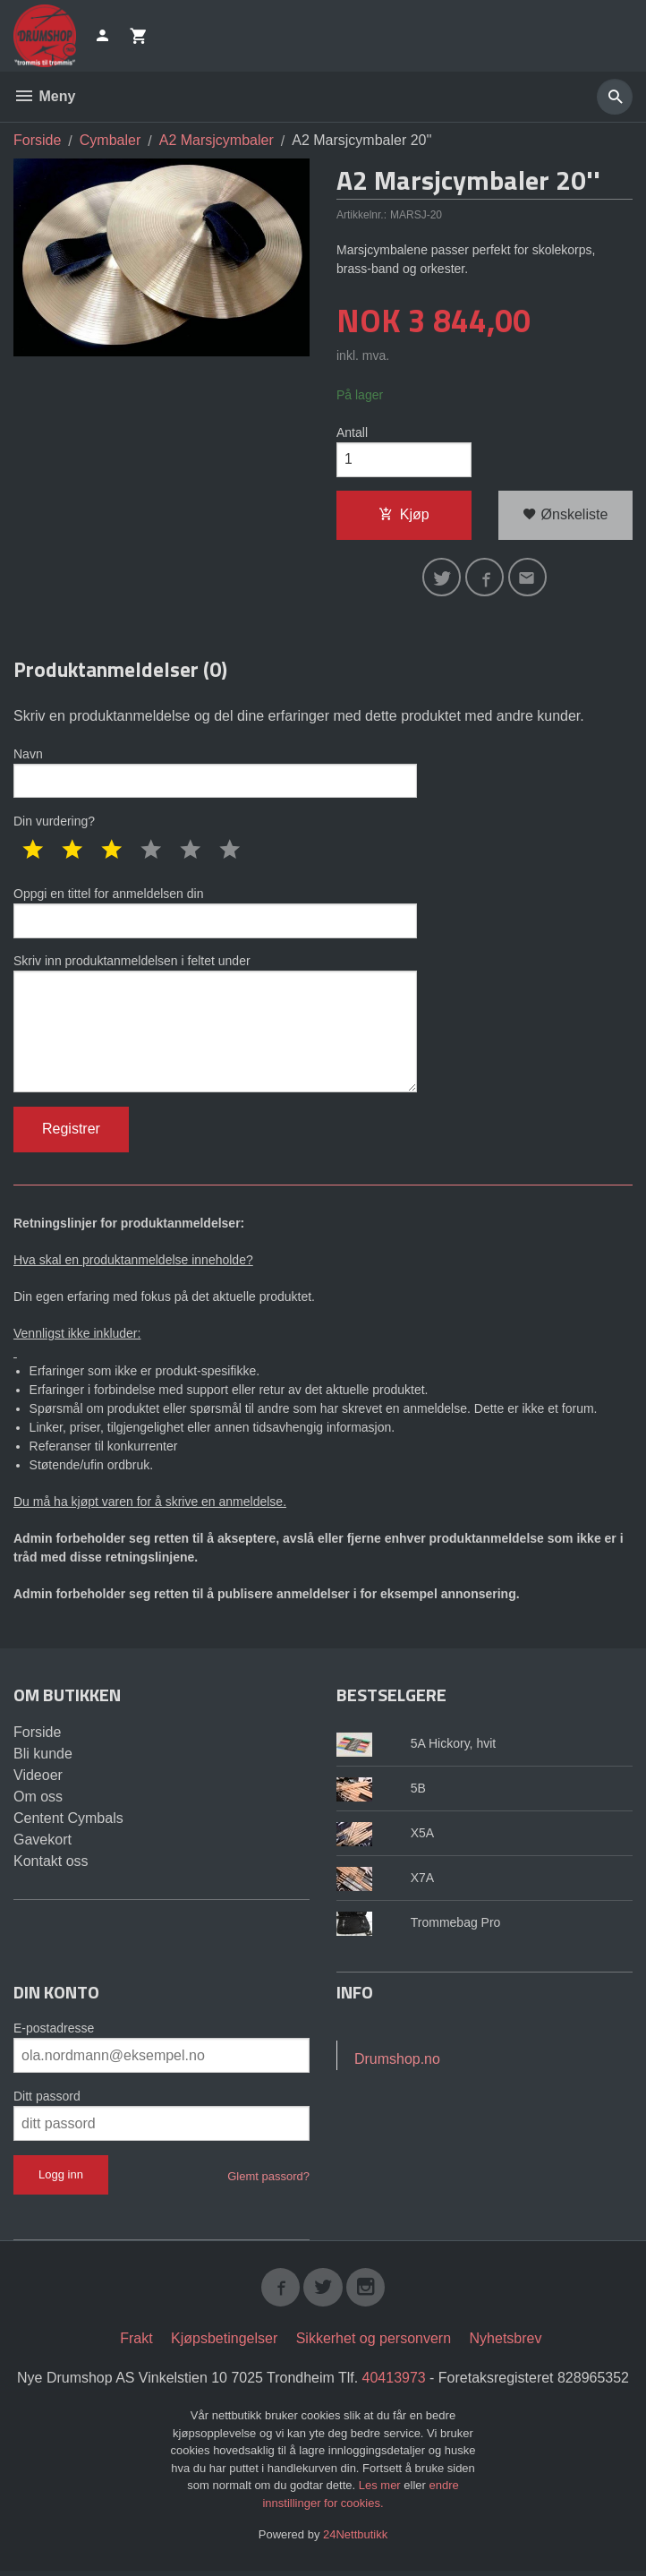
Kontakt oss (51, 1866)
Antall (352, 432)
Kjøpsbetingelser (224, 2344)
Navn (215, 774)
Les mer (381, 2491)
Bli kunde (42, 1759)
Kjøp (403, 515)
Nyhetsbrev (506, 2344)
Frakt (136, 2344)
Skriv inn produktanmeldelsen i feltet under (215, 1027)
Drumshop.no (397, 2064)
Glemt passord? (268, 2181)
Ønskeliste (565, 515)
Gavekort (42, 1845)
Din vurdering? (54, 824)
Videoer (38, 1780)
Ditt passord (47, 2101)
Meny (44, 96)
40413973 (394, 2384)
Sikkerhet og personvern (373, 2344)
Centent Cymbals (68, 1823)
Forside (37, 140)
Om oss (38, 1802)
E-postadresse (53, 2033)
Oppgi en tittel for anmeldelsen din (215, 915)
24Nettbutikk (355, 2540)
